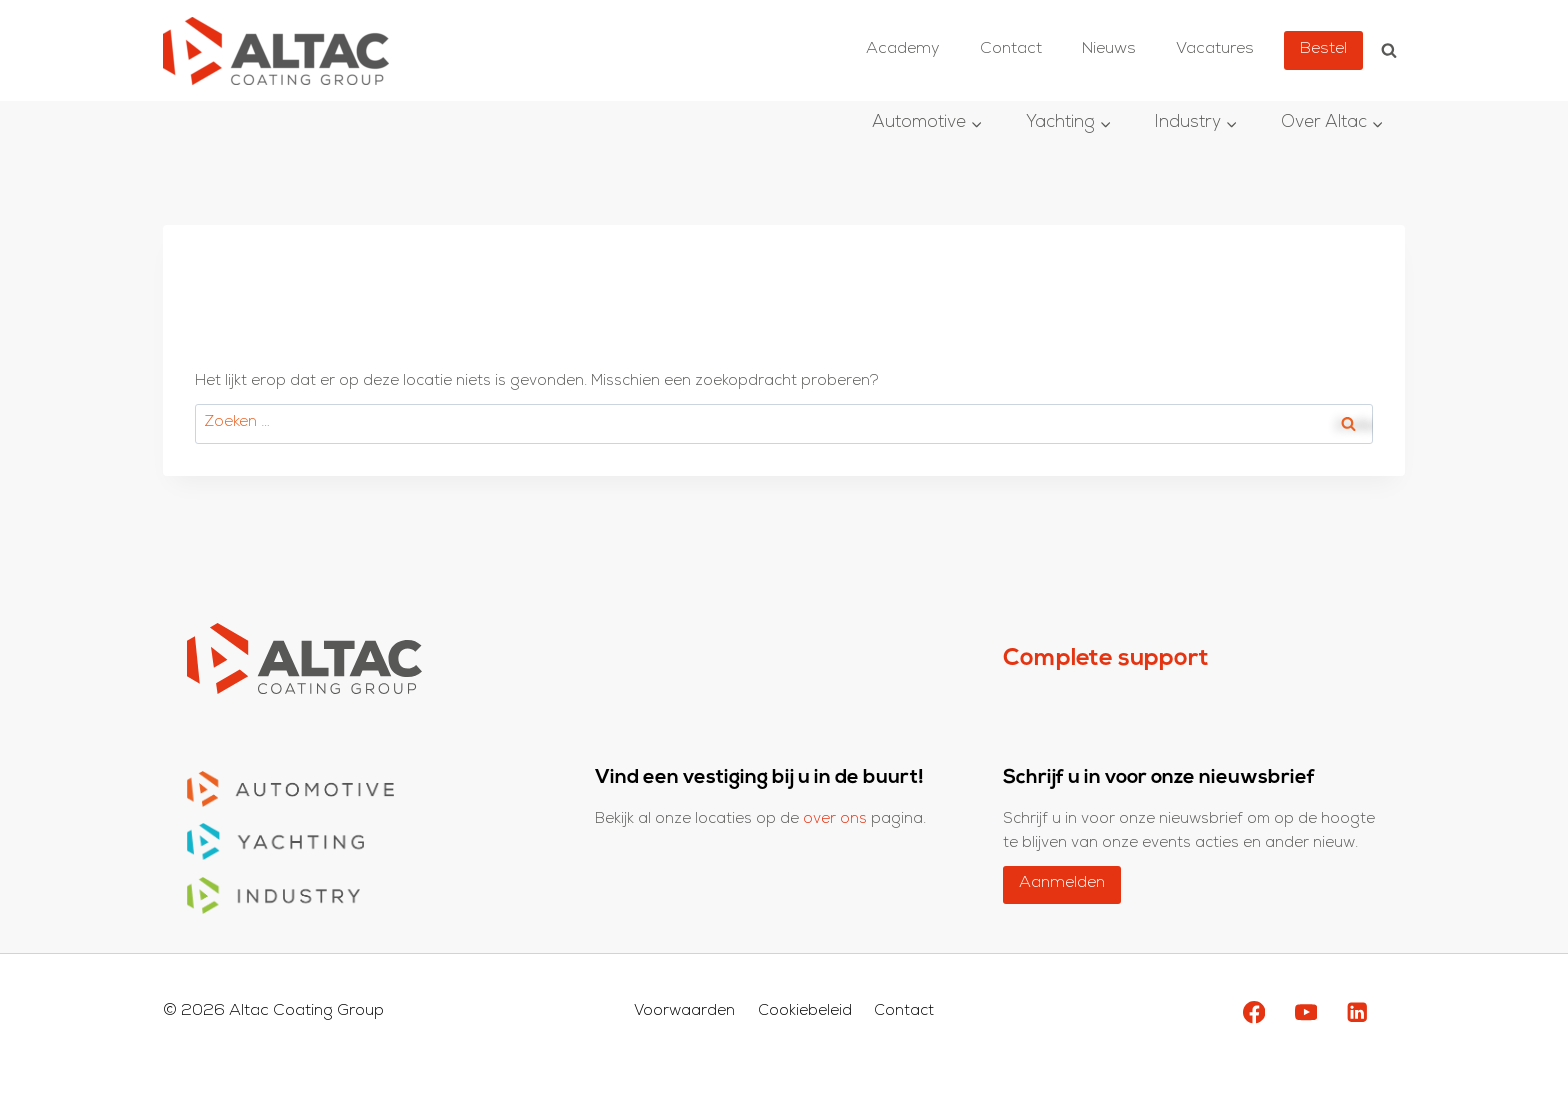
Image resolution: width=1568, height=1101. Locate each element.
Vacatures (1215, 50)
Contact (1011, 50)
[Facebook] (1254, 1012)
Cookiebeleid (805, 1012)
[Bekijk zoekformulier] (1389, 51)
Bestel (1323, 50)
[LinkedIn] (1357, 1012)
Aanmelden (1062, 884)
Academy (903, 50)
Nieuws (1109, 50)
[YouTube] (1305, 1012)
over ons (837, 820)
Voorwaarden (684, 1012)
